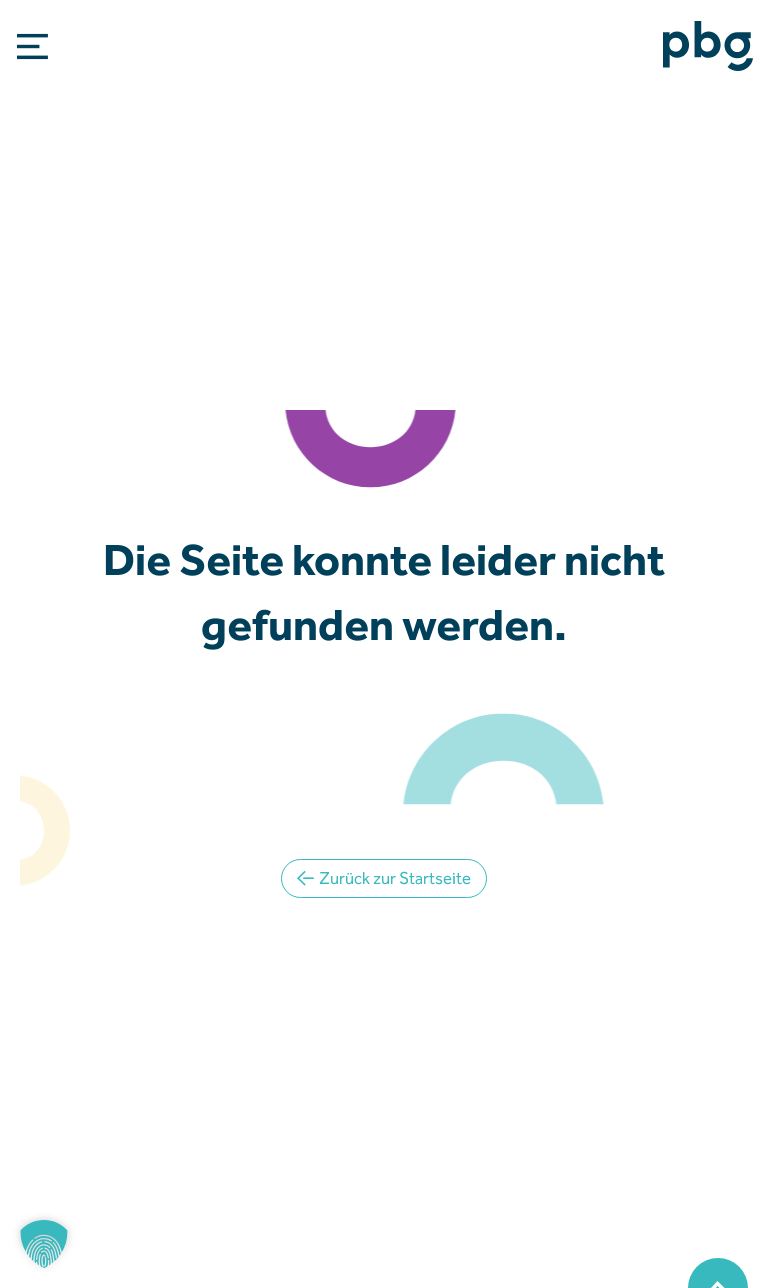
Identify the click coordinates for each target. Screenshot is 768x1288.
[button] (44, 1244)
